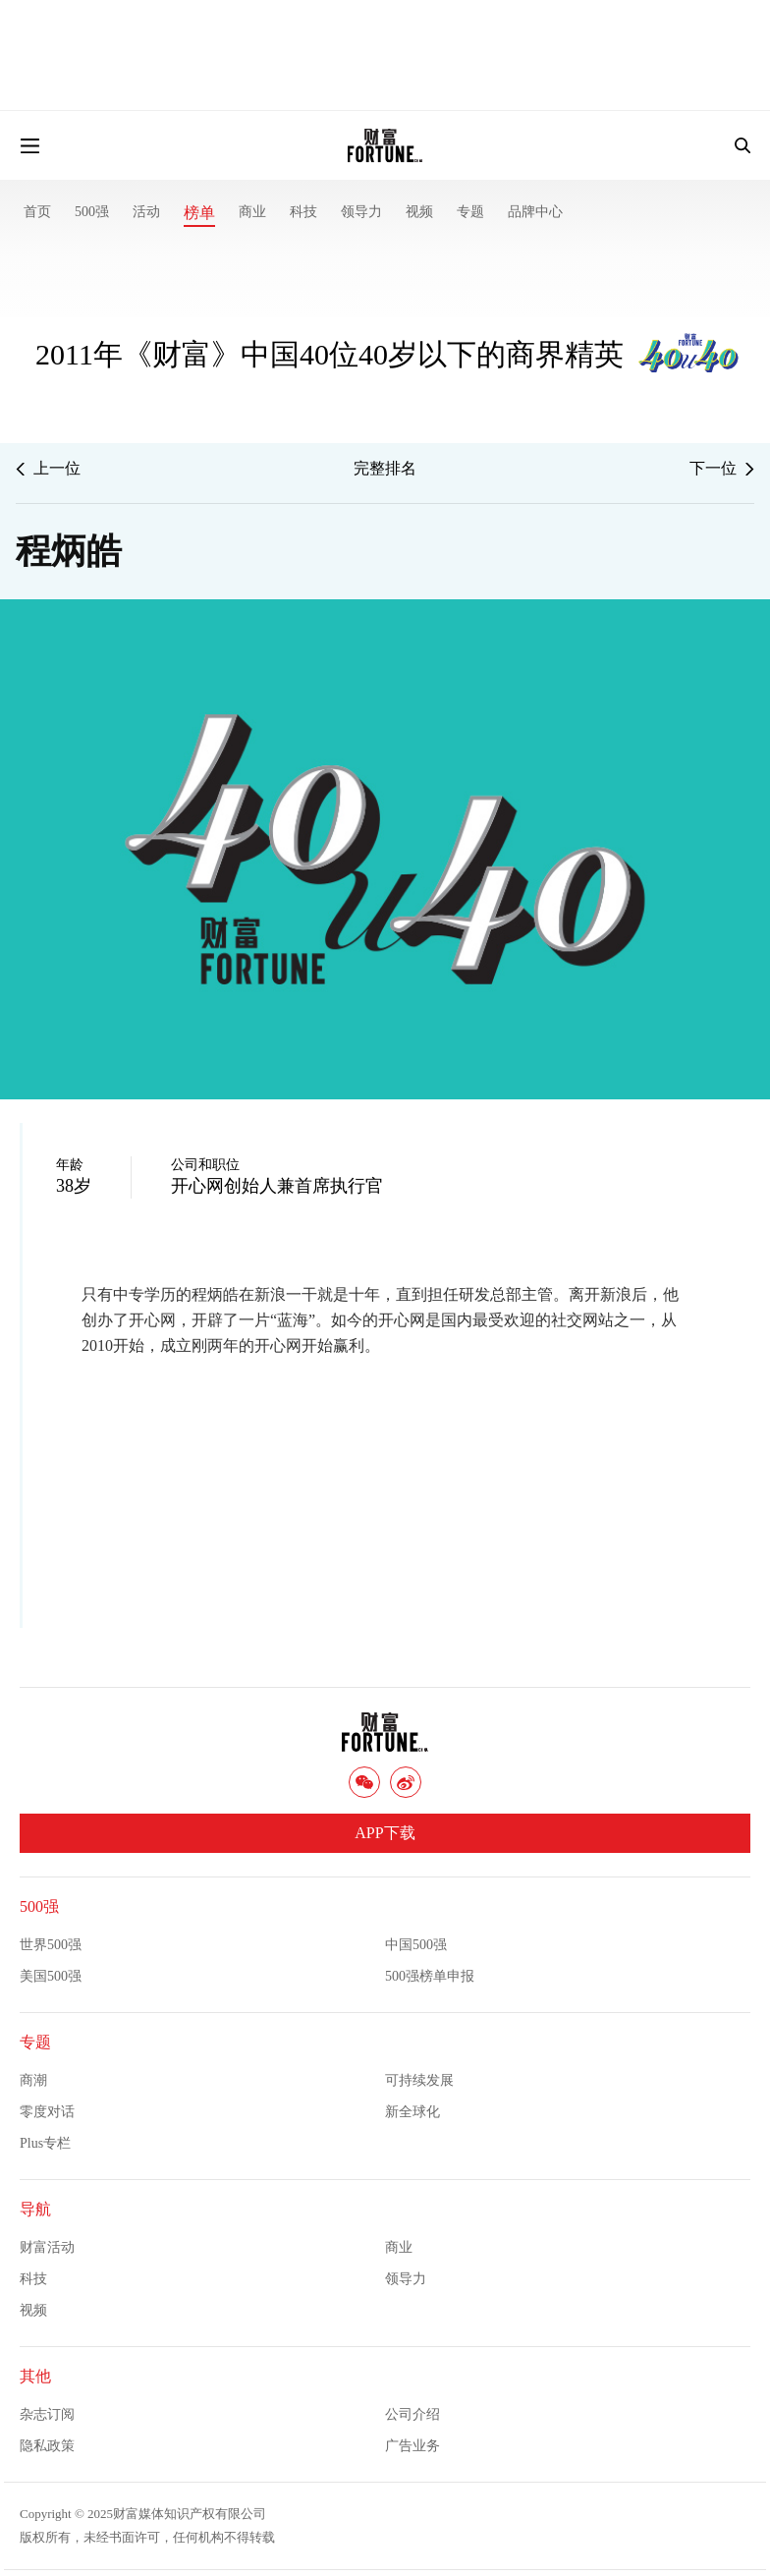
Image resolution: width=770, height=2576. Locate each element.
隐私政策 (47, 2445)
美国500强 (51, 1976)
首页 (37, 211)
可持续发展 (419, 2080)
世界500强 (51, 1944)
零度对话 (47, 2111)
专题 (470, 211)
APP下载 (384, 1832)
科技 (303, 211)
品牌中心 (535, 211)
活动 (146, 211)
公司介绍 (412, 2414)
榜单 (199, 212)
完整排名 (385, 468)
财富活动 (47, 2247)
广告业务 (412, 2445)
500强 (92, 211)
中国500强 (416, 1944)
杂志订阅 (47, 2414)
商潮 (33, 2080)
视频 (419, 211)
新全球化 (412, 2111)
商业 (252, 211)
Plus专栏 (45, 2143)
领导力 (361, 211)
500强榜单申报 (429, 1976)
